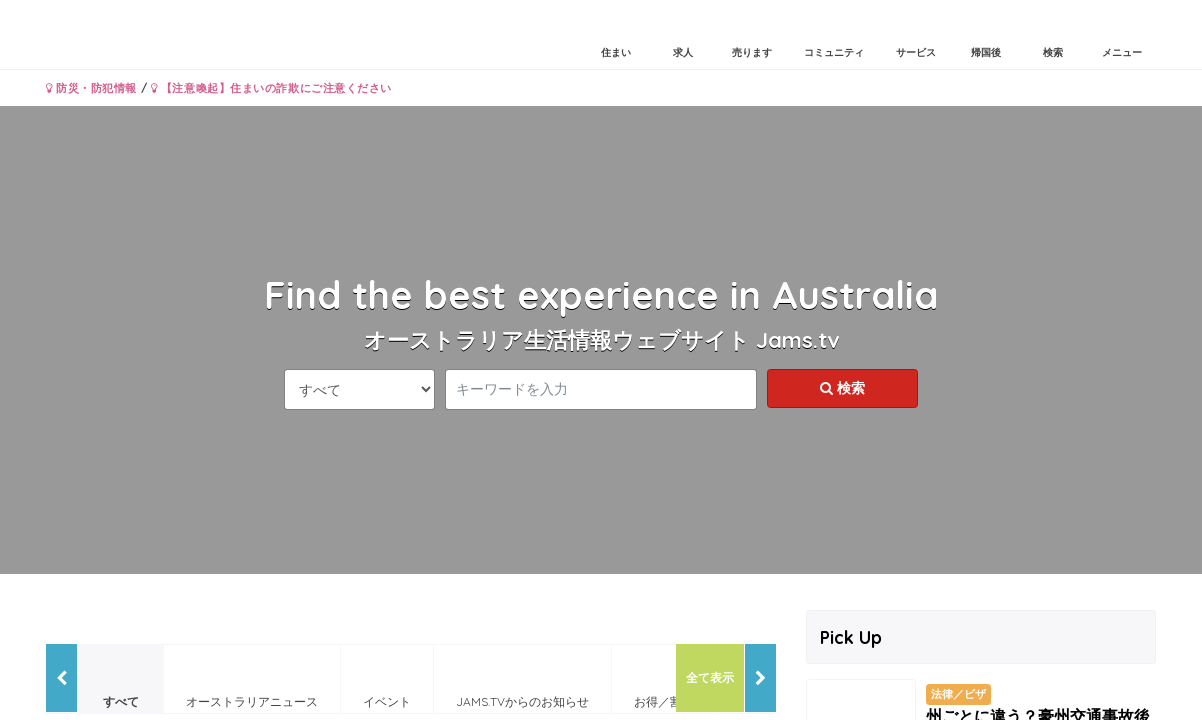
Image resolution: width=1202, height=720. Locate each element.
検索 (842, 388)
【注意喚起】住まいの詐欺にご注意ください (271, 88)
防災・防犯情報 (91, 88)
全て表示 (710, 677)
